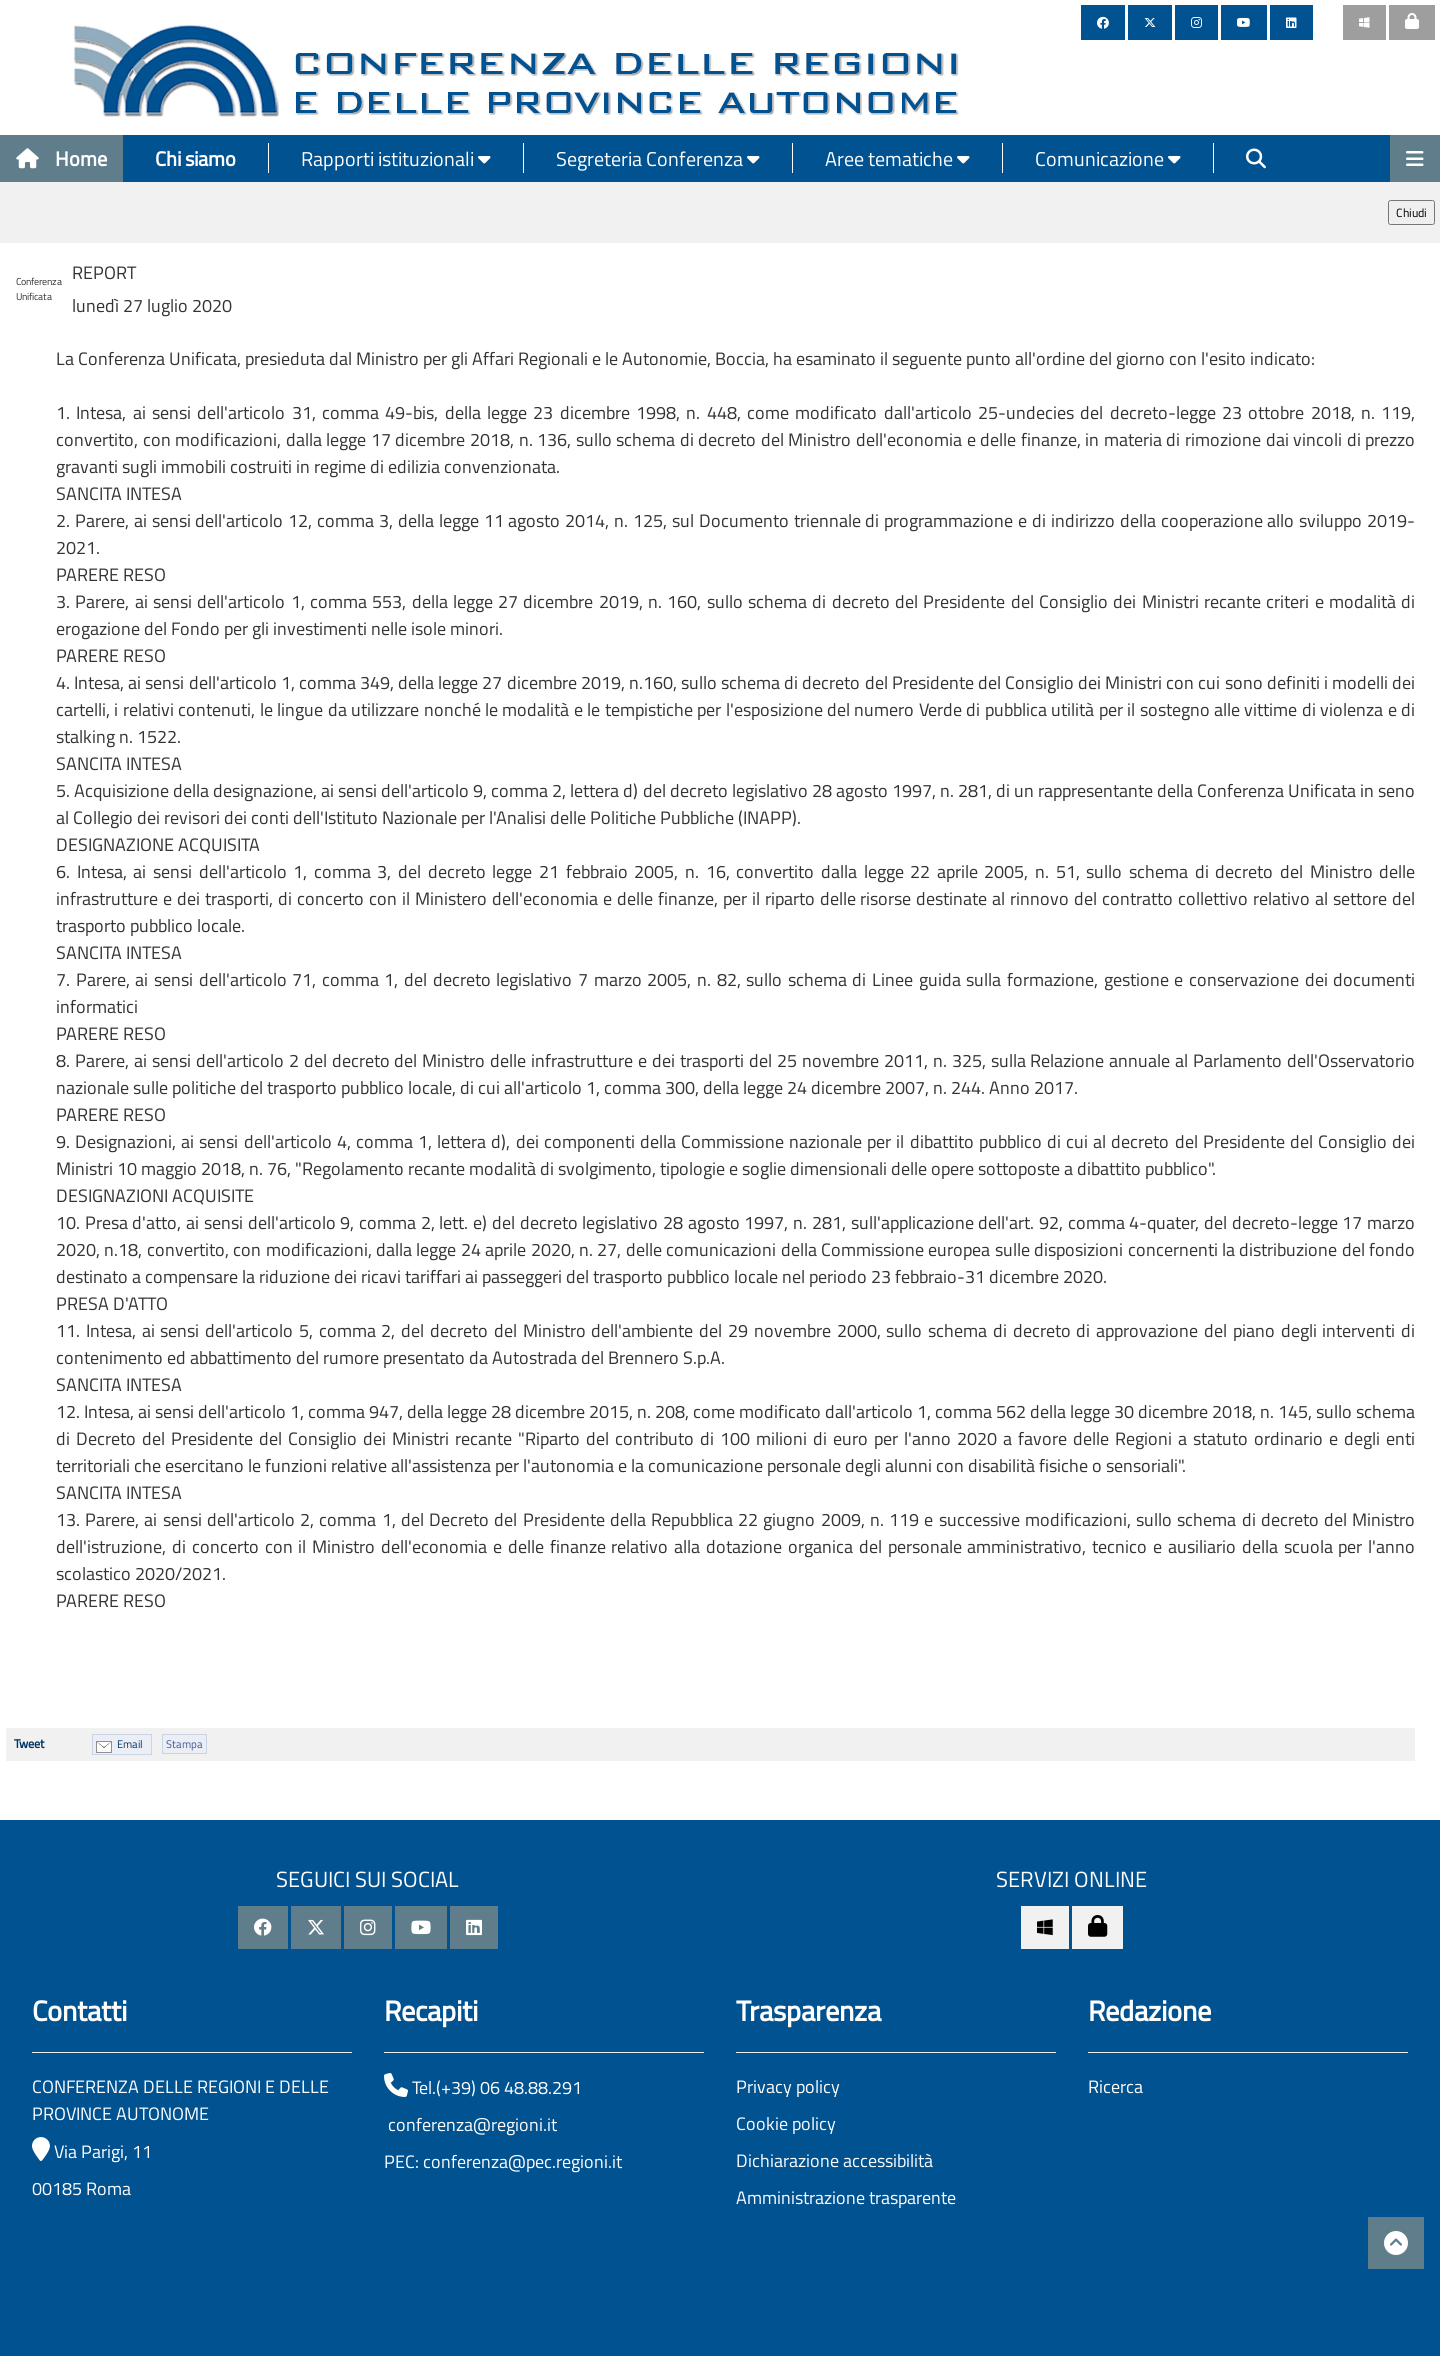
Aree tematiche (897, 158)
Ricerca (1115, 2086)
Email (130, 1744)
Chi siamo (195, 158)
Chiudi (1411, 212)
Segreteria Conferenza (658, 158)
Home (61, 158)
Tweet (29, 1743)
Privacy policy (788, 2086)
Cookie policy (786, 2123)
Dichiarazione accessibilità (834, 2160)
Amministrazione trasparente (846, 2197)
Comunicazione (1108, 158)
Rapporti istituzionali (396, 158)
